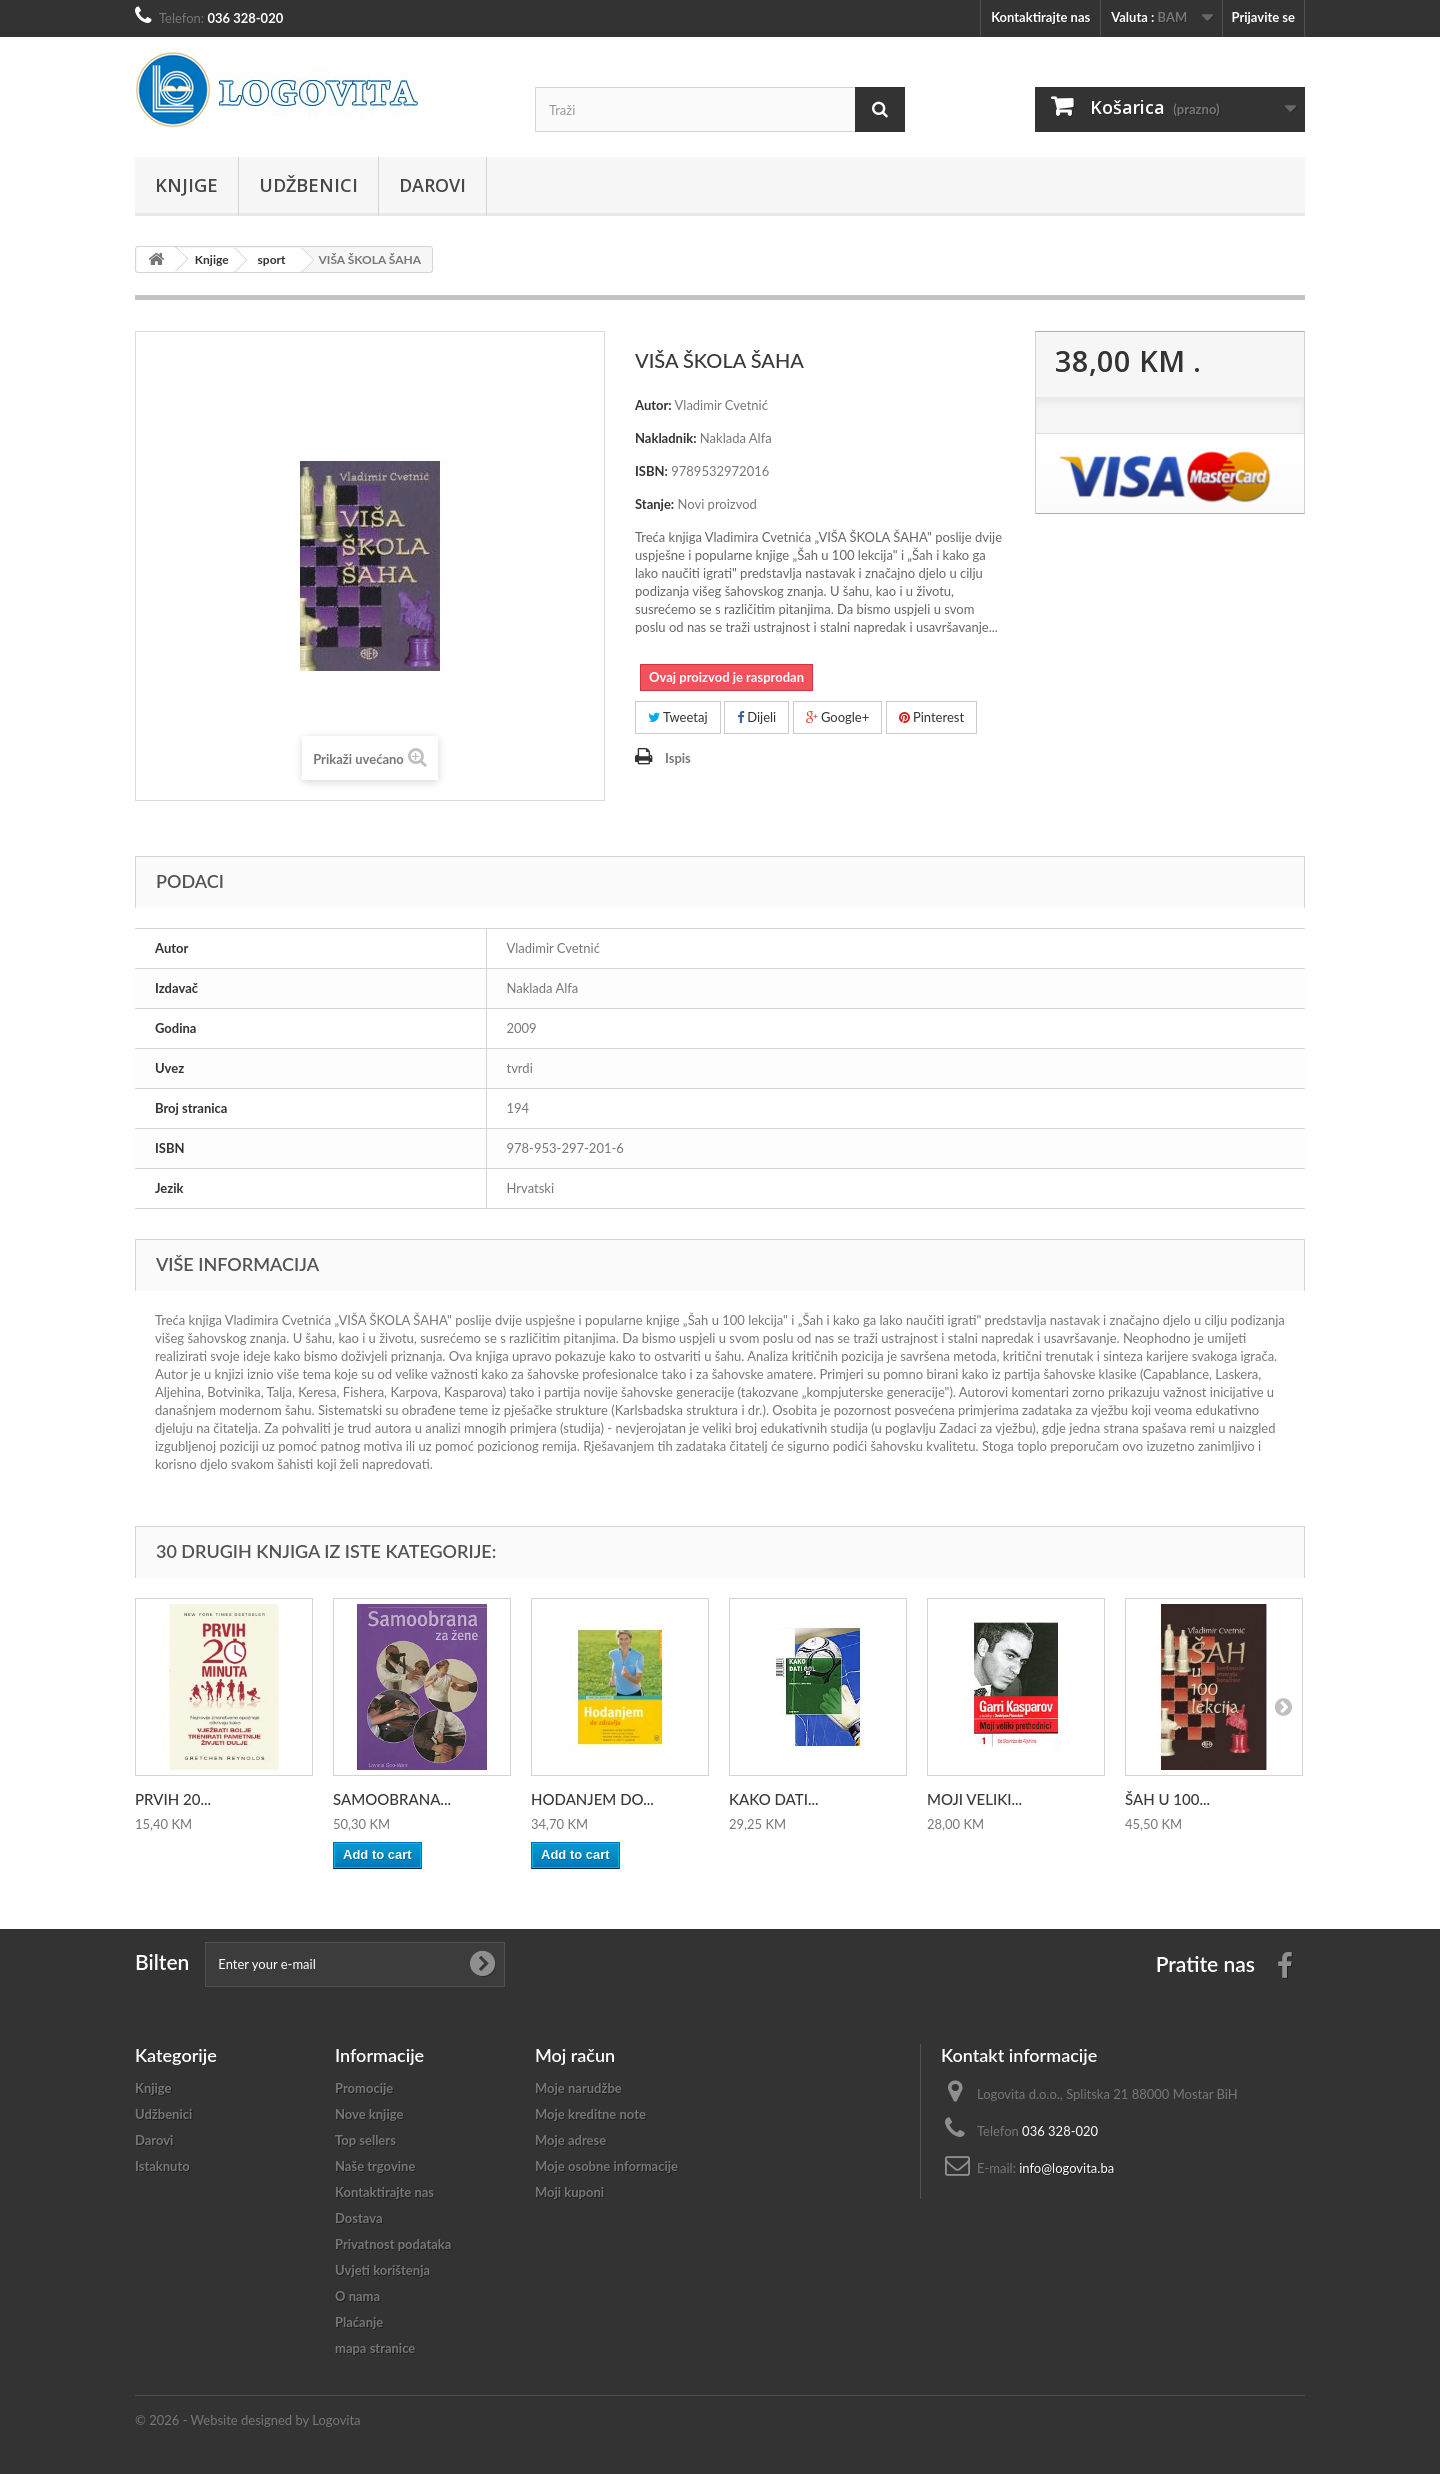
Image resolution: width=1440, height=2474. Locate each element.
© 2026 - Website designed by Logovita (248, 2420)
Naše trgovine (375, 2166)
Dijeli (756, 717)
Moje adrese (570, 2140)
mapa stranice (375, 2348)
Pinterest (932, 717)
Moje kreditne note (590, 2114)
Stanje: (654, 504)
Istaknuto (162, 2166)
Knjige (186, 185)
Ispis (678, 758)
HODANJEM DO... (592, 1799)
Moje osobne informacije (606, 2166)
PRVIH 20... (173, 1799)
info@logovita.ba (1066, 2168)
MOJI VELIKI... (974, 1799)
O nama (357, 2296)
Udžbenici (308, 185)
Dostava (359, 2218)
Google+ (838, 717)
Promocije (364, 2088)
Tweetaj (678, 717)
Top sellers (365, 2140)
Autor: (653, 405)
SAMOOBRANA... (392, 1799)
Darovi (432, 185)
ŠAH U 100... (1167, 1799)
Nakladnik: (666, 438)
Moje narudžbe (578, 2088)
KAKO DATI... (774, 1799)
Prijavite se (1263, 17)
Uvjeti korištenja (382, 2270)
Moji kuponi (569, 2192)
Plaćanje (359, 2322)
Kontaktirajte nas (1040, 17)
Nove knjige (369, 2114)
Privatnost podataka (393, 2244)
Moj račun (575, 2055)
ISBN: (651, 471)
